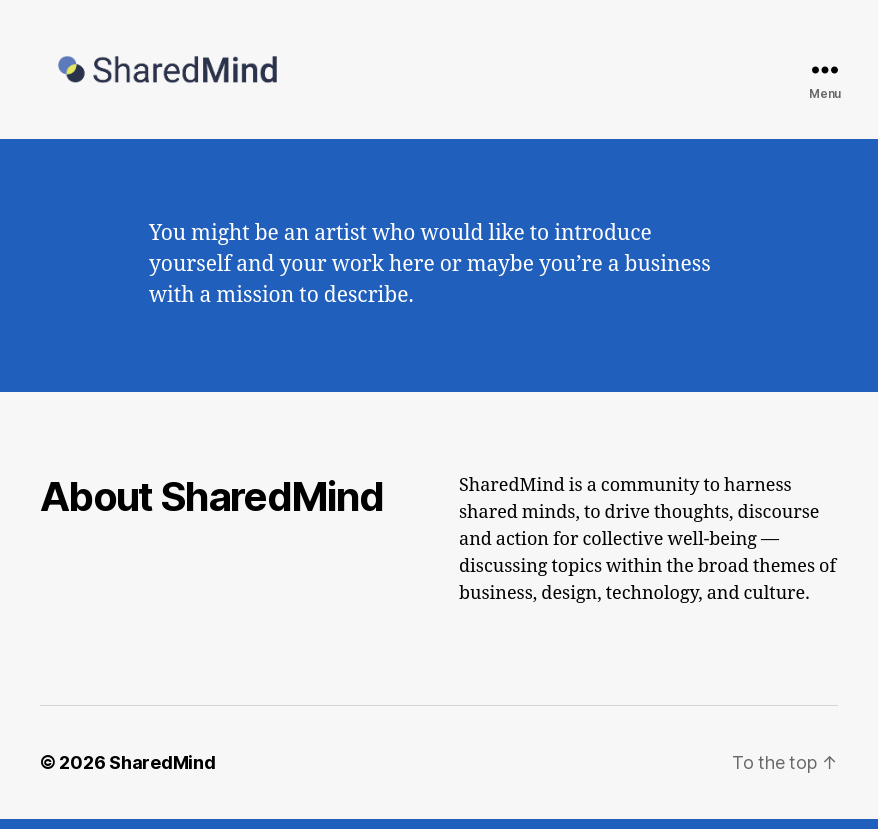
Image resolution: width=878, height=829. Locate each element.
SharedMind (162, 772)
